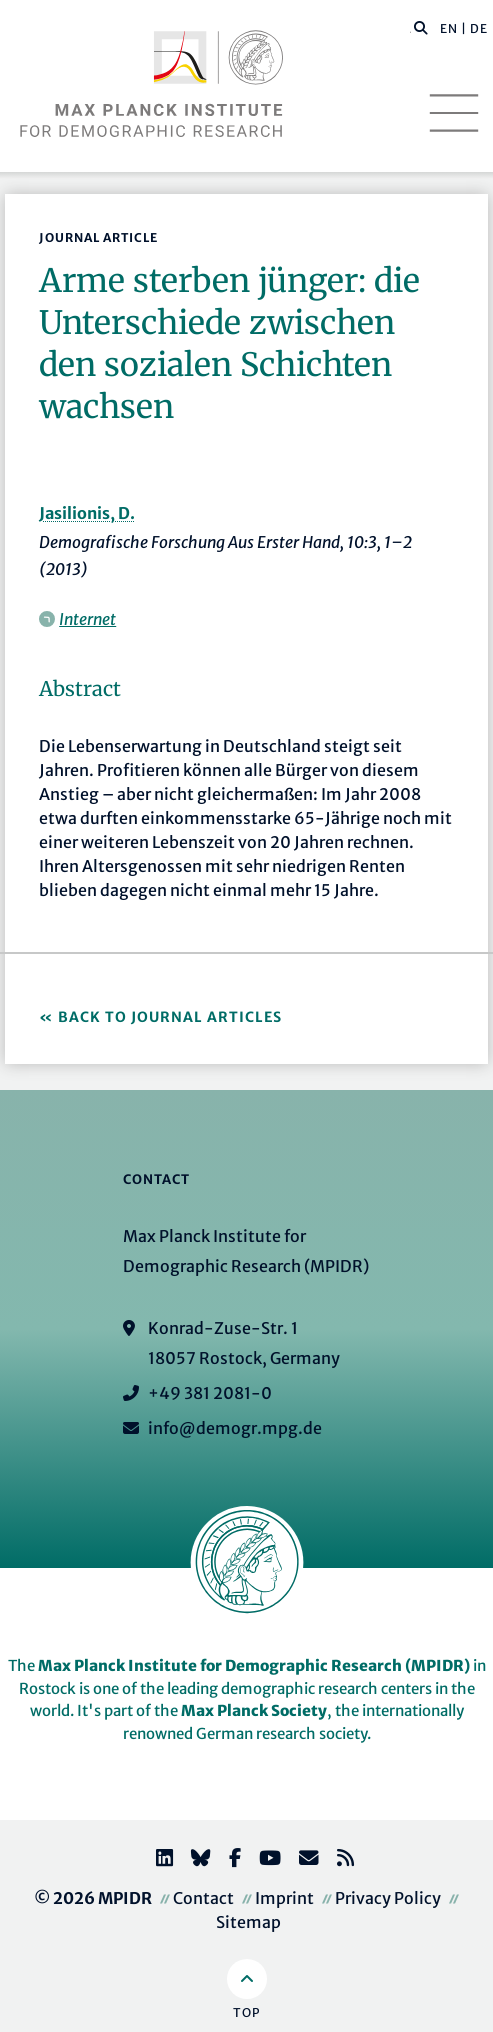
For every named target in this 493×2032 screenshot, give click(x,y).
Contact (203, 1898)
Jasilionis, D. (87, 513)
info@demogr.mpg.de (235, 1428)
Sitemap (248, 1922)
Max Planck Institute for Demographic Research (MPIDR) (254, 1665)
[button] (421, 27)
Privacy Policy (388, 1898)
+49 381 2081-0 (210, 1393)
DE (479, 28)
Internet (87, 619)
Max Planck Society (254, 1710)
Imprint (284, 1898)
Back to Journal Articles (170, 1017)
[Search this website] (410, 29)
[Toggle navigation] (454, 113)
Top (246, 2012)
